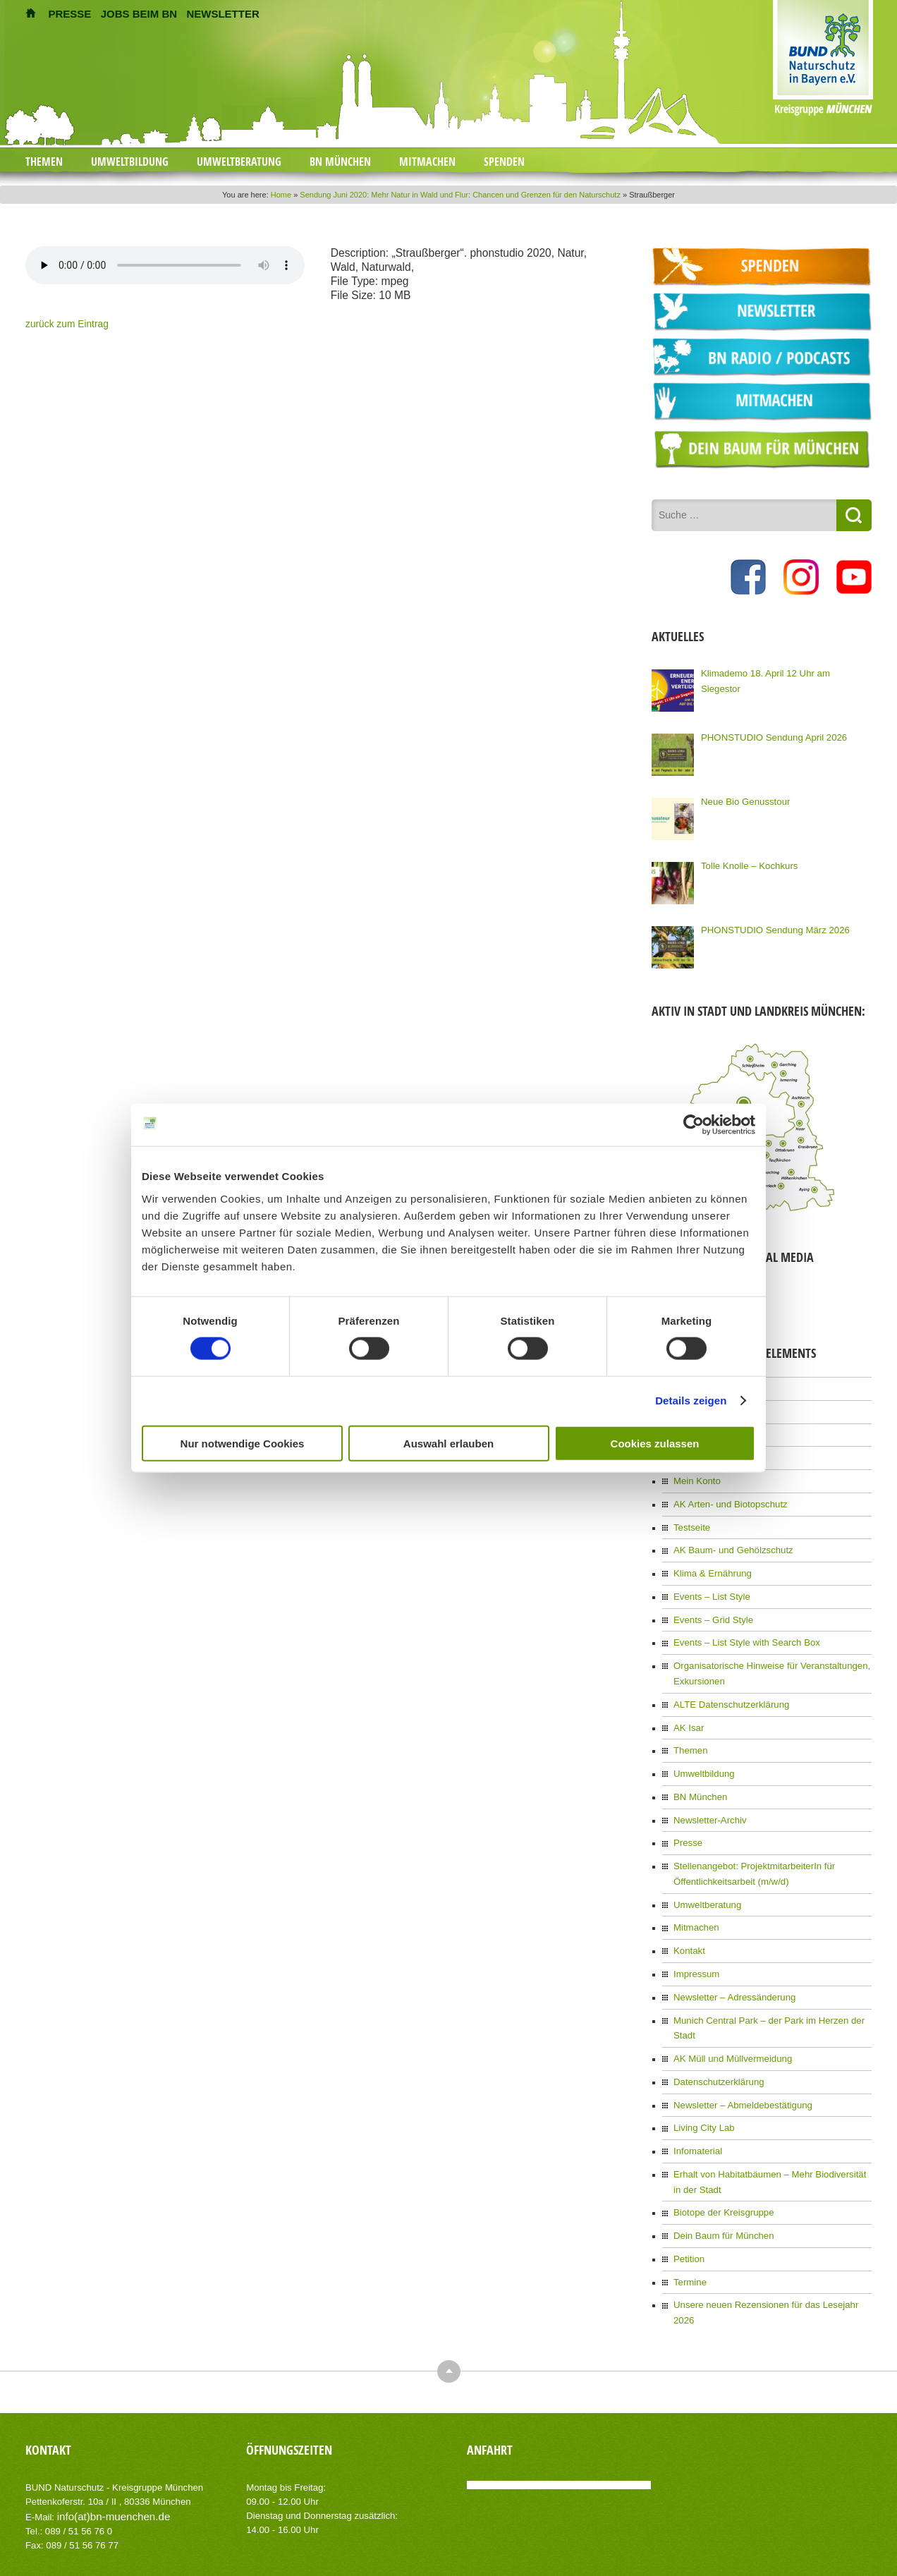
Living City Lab (701, 2069)
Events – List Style (708, 1581)
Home (281, 194)
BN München (340, 161)
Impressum (694, 1938)
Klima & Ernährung (709, 1560)
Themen (44, 161)
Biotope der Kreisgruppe (718, 2148)
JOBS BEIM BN (139, 14)
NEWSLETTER (222, 14)
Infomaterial (695, 2091)
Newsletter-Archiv (706, 1792)
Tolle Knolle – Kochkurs (745, 862)
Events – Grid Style (709, 1603)
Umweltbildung (130, 161)
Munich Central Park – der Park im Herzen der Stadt (771, 1981)
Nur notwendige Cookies (243, 1443)
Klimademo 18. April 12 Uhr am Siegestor (778, 669)
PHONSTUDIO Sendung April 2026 (767, 734)
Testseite (690, 1516)
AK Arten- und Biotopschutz (725, 1494)
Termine (688, 2214)
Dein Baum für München (718, 2170)
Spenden (504, 161)
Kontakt (687, 1916)
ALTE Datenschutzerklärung (726, 1683)
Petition (687, 2192)
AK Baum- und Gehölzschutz (727, 1538)
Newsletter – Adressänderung (728, 1959)
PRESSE (70, 14)
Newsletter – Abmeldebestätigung (736, 2047)
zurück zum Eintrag (61, 324)
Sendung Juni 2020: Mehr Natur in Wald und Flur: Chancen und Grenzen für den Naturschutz (460, 194)
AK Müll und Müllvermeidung (727, 2003)
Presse (686, 1814)
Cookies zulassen (655, 1443)
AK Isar (687, 1705)
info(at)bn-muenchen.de (106, 2430)
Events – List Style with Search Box (740, 1625)
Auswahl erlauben (448, 1443)
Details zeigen (690, 1401)
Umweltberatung (239, 161)
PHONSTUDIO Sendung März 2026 (768, 926)
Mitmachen (427, 161)
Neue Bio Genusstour (741, 798)
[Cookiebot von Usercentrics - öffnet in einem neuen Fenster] (693, 1125)
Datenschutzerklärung (714, 2025)
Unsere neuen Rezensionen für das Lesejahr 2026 (767, 2236)
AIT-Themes (137, 2526)
